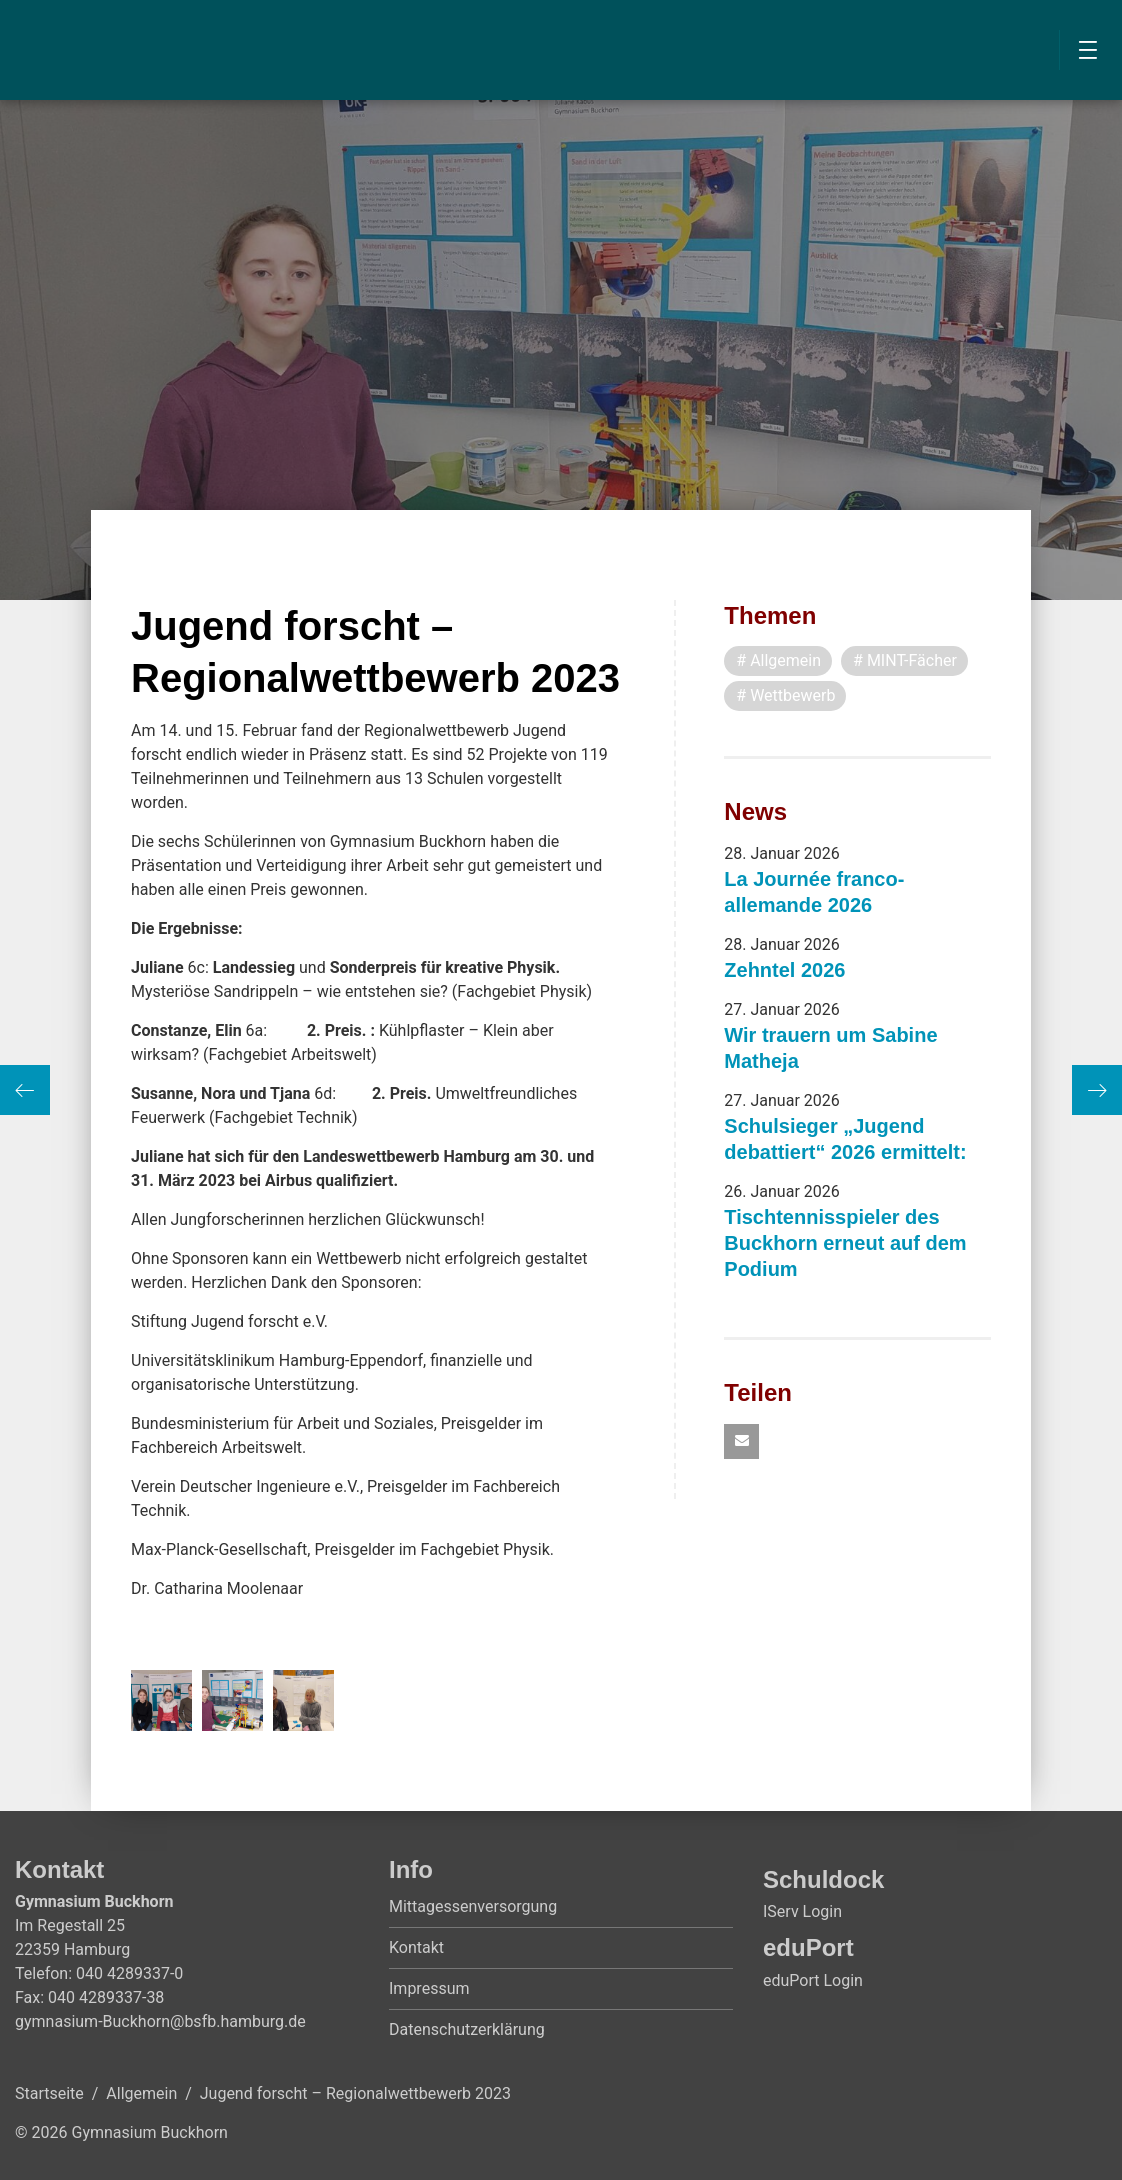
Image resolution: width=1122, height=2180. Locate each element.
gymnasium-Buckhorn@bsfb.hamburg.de (160, 2021)
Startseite (49, 2093)
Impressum (429, 1988)
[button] (741, 1441)
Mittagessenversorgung (473, 1906)
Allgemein (141, 2093)
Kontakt (416, 1947)
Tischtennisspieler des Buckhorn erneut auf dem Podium (845, 1243)
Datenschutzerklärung (467, 2029)
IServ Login (802, 1911)
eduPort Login (813, 1980)
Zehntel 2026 (784, 970)
